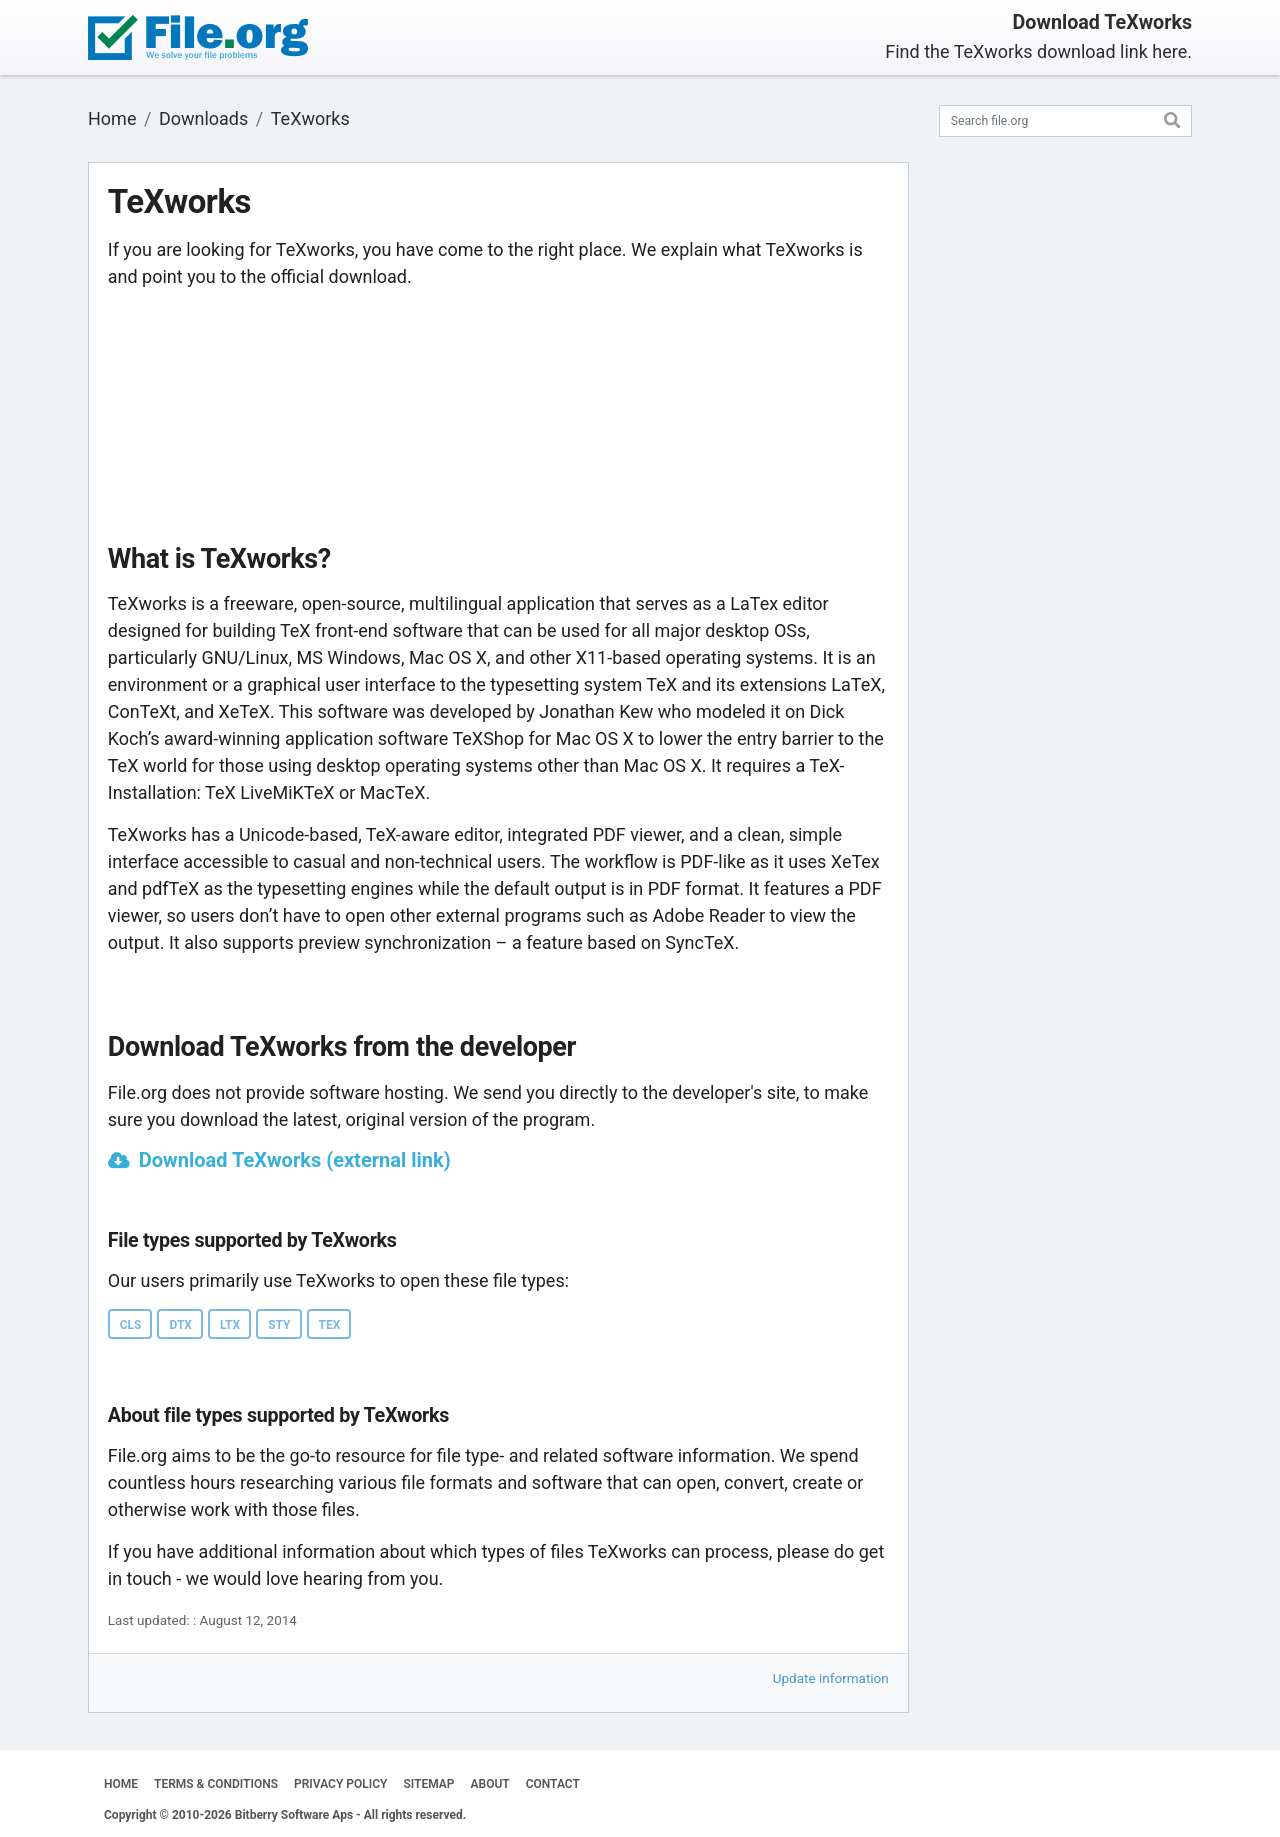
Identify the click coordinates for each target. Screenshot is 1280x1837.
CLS (131, 1325)
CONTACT (553, 1784)
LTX (230, 1325)
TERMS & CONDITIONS (216, 1784)
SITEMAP (428, 1784)
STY (279, 1325)
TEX (330, 1325)
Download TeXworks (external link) (295, 1160)
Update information (831, 1678)
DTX (180, 1325)
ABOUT (490, 1784)
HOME (121, 1784)
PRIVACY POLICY (340, 1784)
